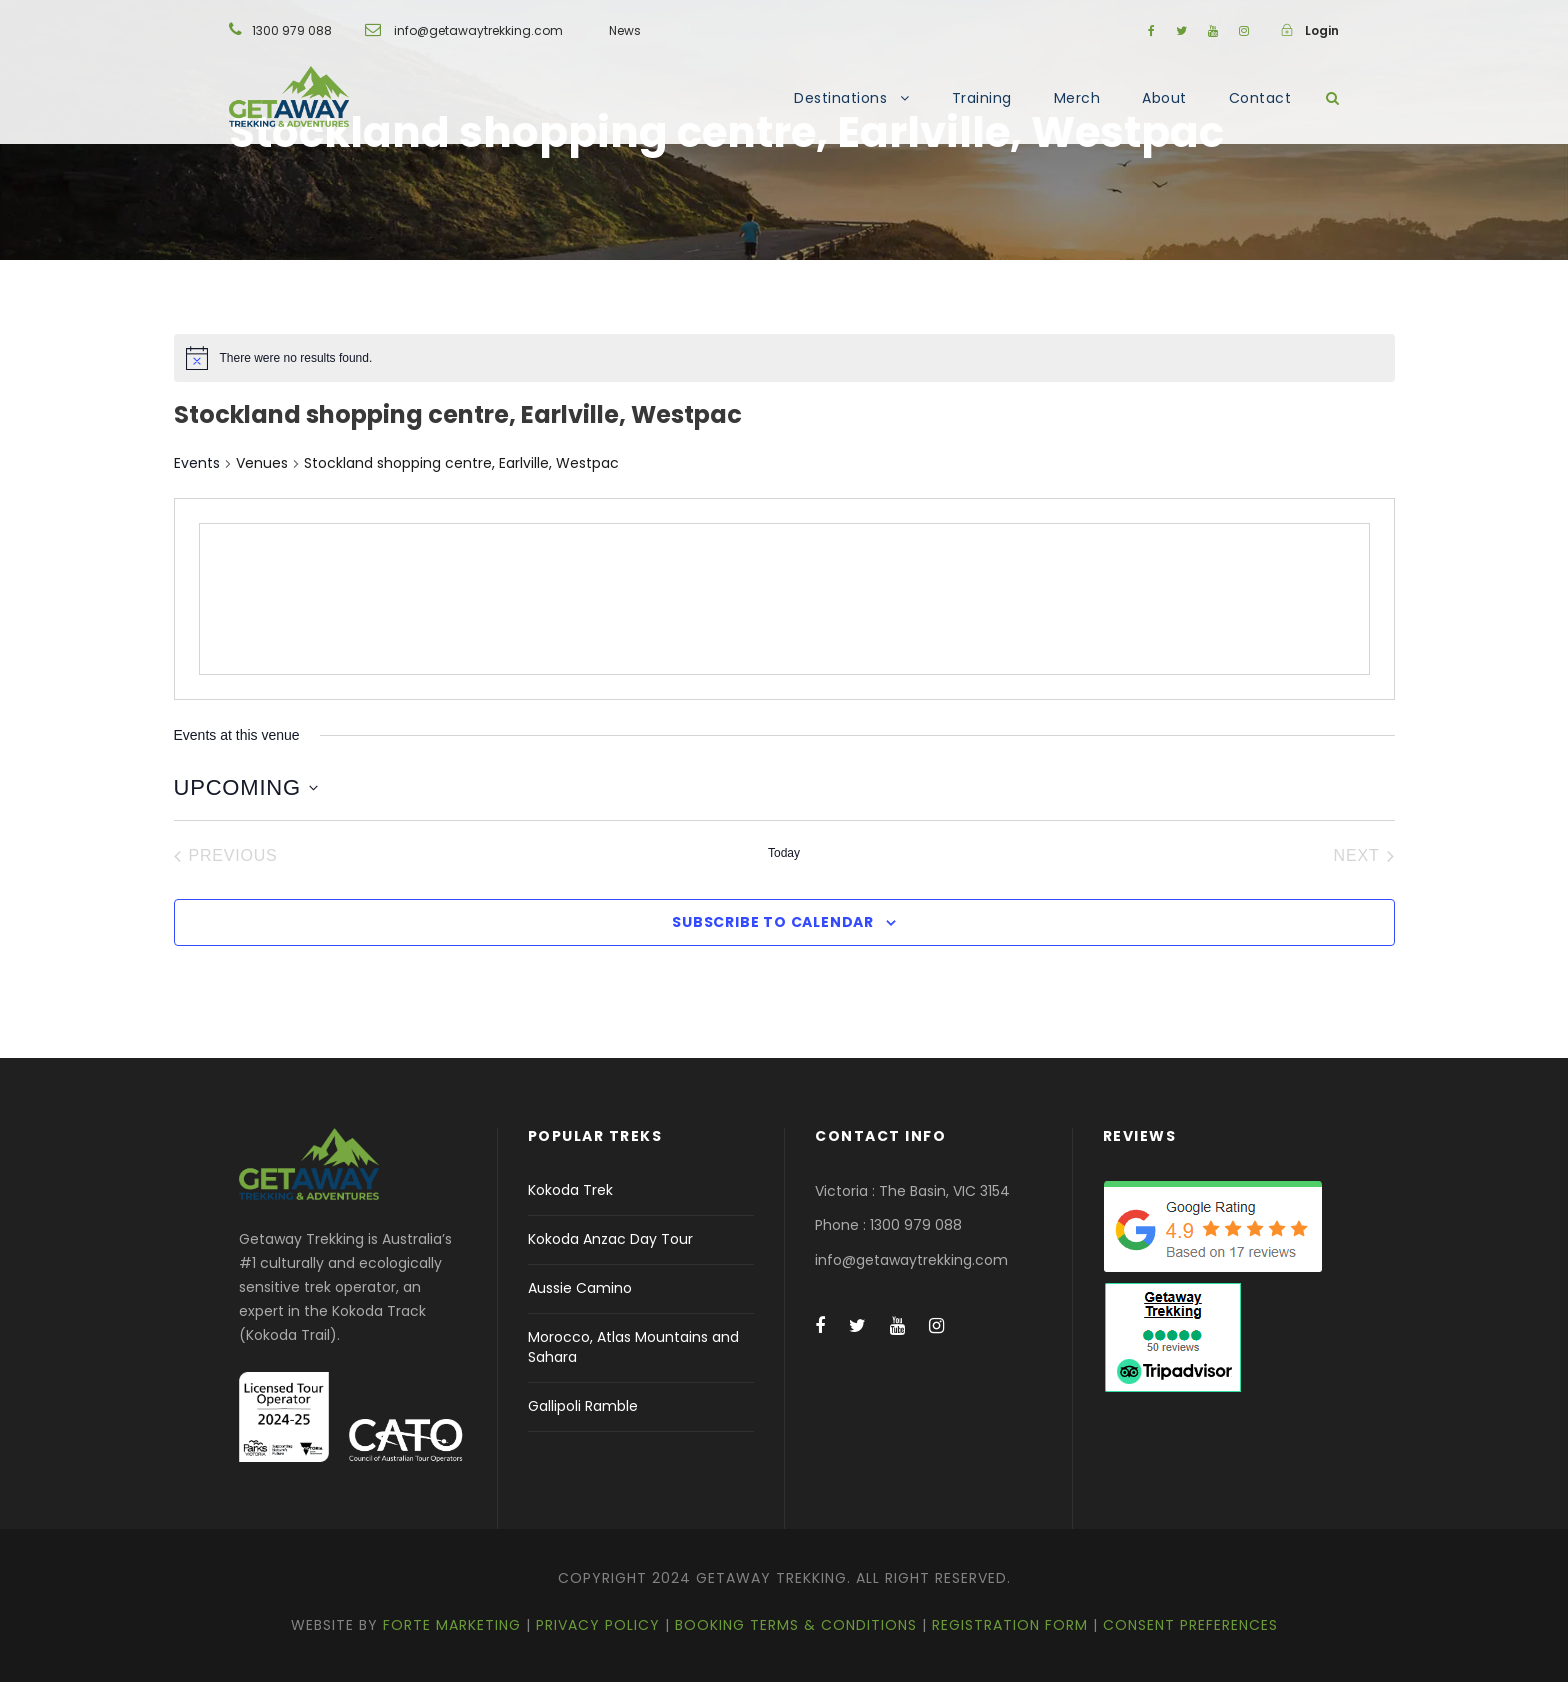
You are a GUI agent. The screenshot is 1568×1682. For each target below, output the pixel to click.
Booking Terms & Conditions (796, 1625)
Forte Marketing (452, 1625)
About (1164, 98)
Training (982, 98)
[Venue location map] (784, 599)
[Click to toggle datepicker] (246, 787)
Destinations (840, 98)
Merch (1077, 98)
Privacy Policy (598, 1625)
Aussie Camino (580, 1288)
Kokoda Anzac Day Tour (610, 1239)
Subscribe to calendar (773, 922)
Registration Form (1010, 1625)
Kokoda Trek (570, 1190)
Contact (1260, 98)
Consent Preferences (1190, 1625)
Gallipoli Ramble (583, 1406)
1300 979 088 (292, 30)
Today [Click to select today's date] (784, 853)
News (625, 30)
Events (197, 463)
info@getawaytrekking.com (478, 30)
